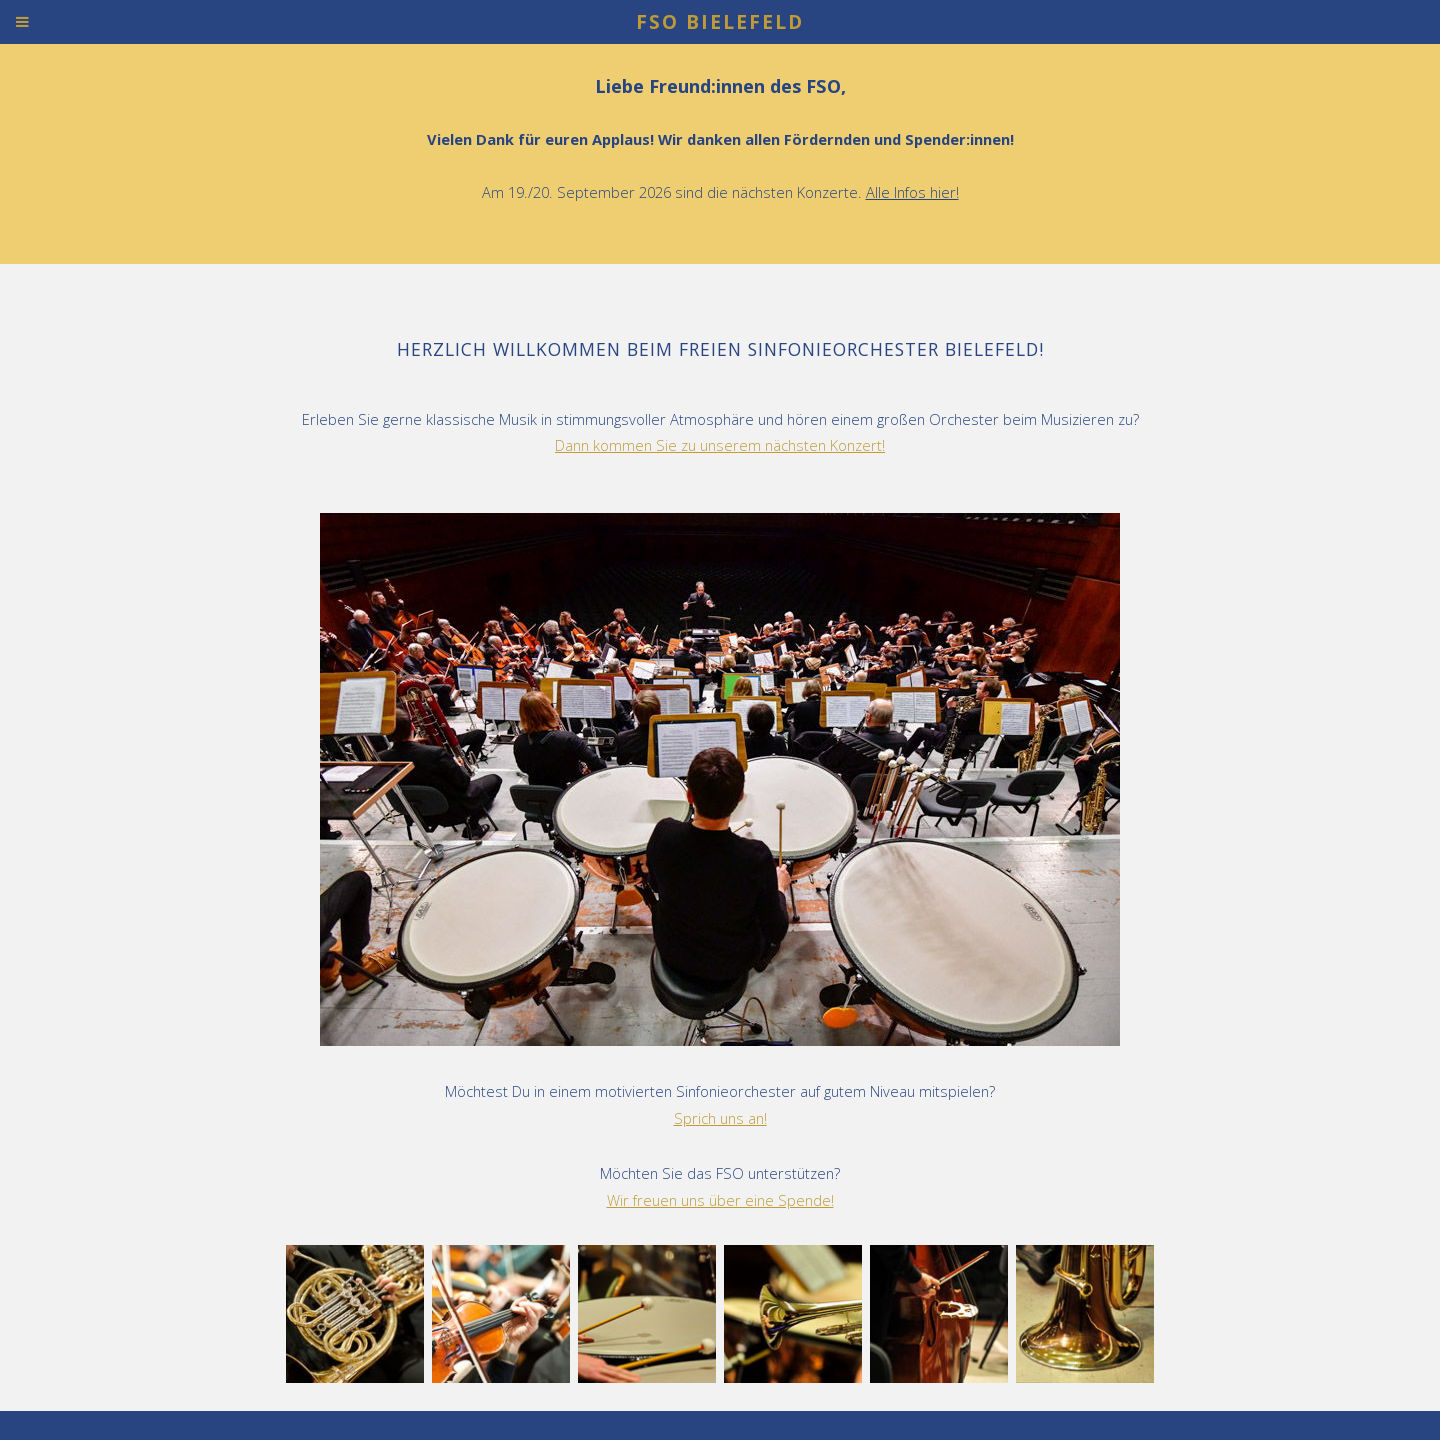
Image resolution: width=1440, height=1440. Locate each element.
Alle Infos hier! (912, 192)
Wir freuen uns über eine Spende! (720, 1200)
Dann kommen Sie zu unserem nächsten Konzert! (720, 445)
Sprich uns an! (720, 1118)
